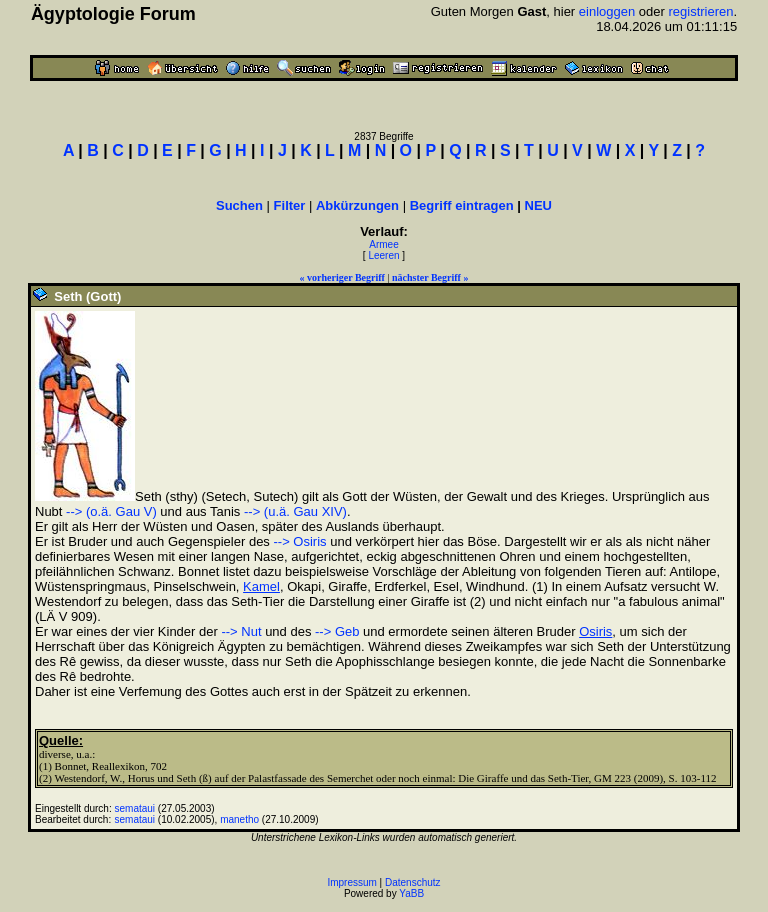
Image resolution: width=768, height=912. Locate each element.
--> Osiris (299, 541)
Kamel (261, 586)
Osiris (595, 631)
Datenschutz (413, 882)
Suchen (239, 205)
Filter (290, 205)
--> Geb (337, 631)
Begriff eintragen (462, 205)
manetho (239, 819)
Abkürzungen (357, 205)
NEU (538, 205)
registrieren (700, 11)
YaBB (411, 893)
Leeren (383, 255)
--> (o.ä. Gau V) (111, 511)
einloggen (607, 11)
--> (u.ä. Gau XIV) (295, 511)
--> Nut (241, 631)
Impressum (351, 882)
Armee (383, 244)
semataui (135, 808)
